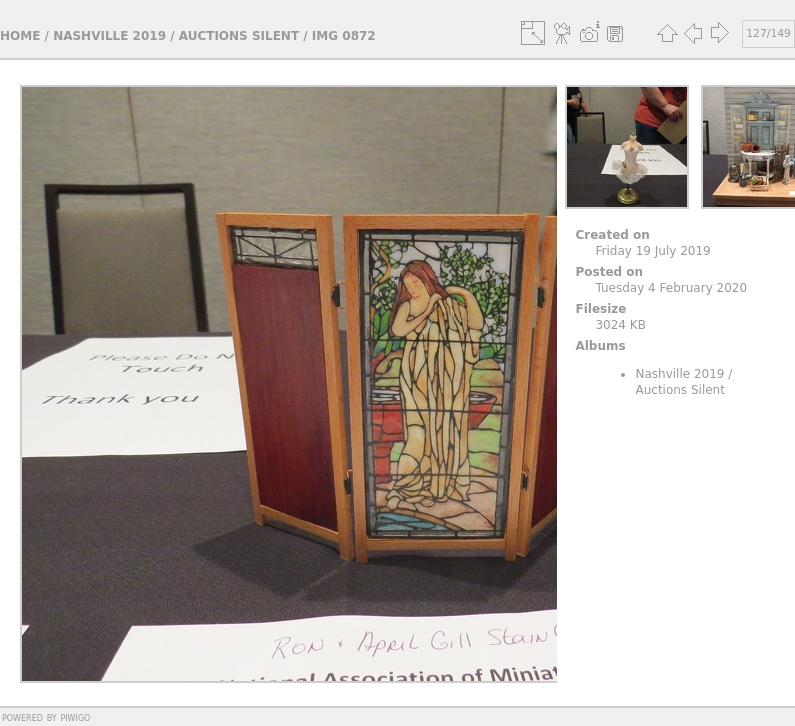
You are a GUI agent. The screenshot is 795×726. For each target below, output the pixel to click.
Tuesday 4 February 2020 (671, 288)
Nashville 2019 (109, 36)
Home (20, 36)
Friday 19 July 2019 (652, 251)
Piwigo (75, 717)
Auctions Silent (239, 36)
